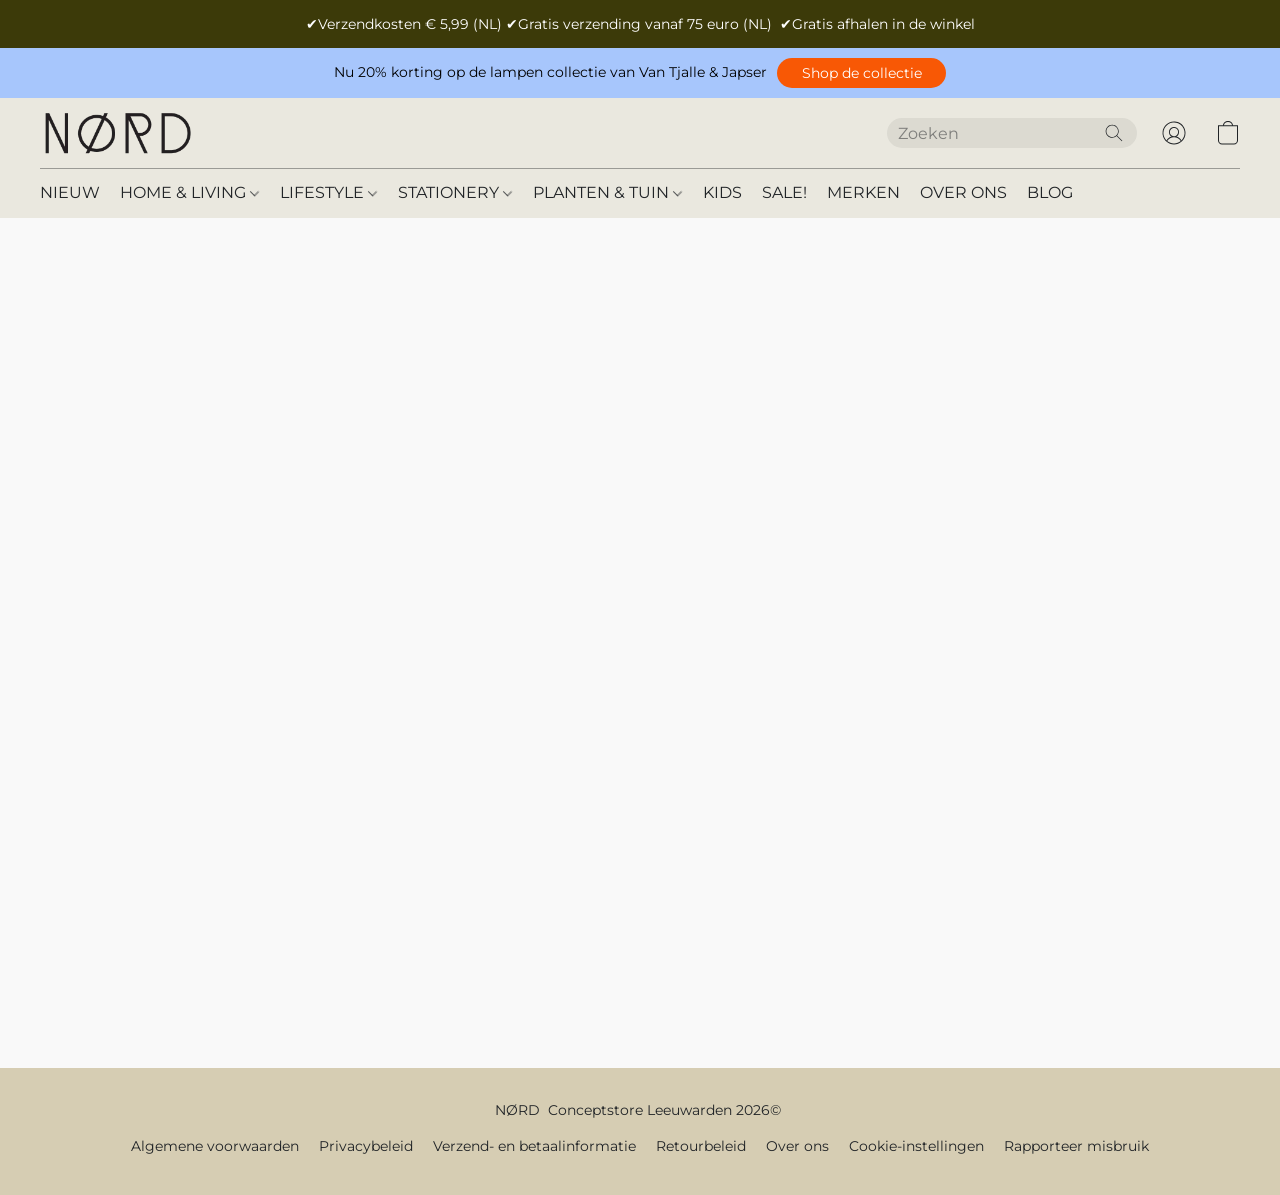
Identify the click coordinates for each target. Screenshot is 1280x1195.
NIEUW (70, 192)
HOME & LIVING (189, 192)
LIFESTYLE (328, 192)
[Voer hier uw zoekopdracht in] (1012, 133)
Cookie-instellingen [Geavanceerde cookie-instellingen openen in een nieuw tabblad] (916, 1146)
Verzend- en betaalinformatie (534, 1146)
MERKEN (863, 192)
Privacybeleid (366, 1146)
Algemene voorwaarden (215, 1146)
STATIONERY (455, 192)
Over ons (797, 1146)
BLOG (1050, 192)
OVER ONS (963, 192)
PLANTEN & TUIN (607, 192)
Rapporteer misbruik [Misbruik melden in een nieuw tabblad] (1076, 1146)
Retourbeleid (701, 1146)
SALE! (784, 192)
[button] (861, 73)
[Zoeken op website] (1114, 133)
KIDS (722, 192)
